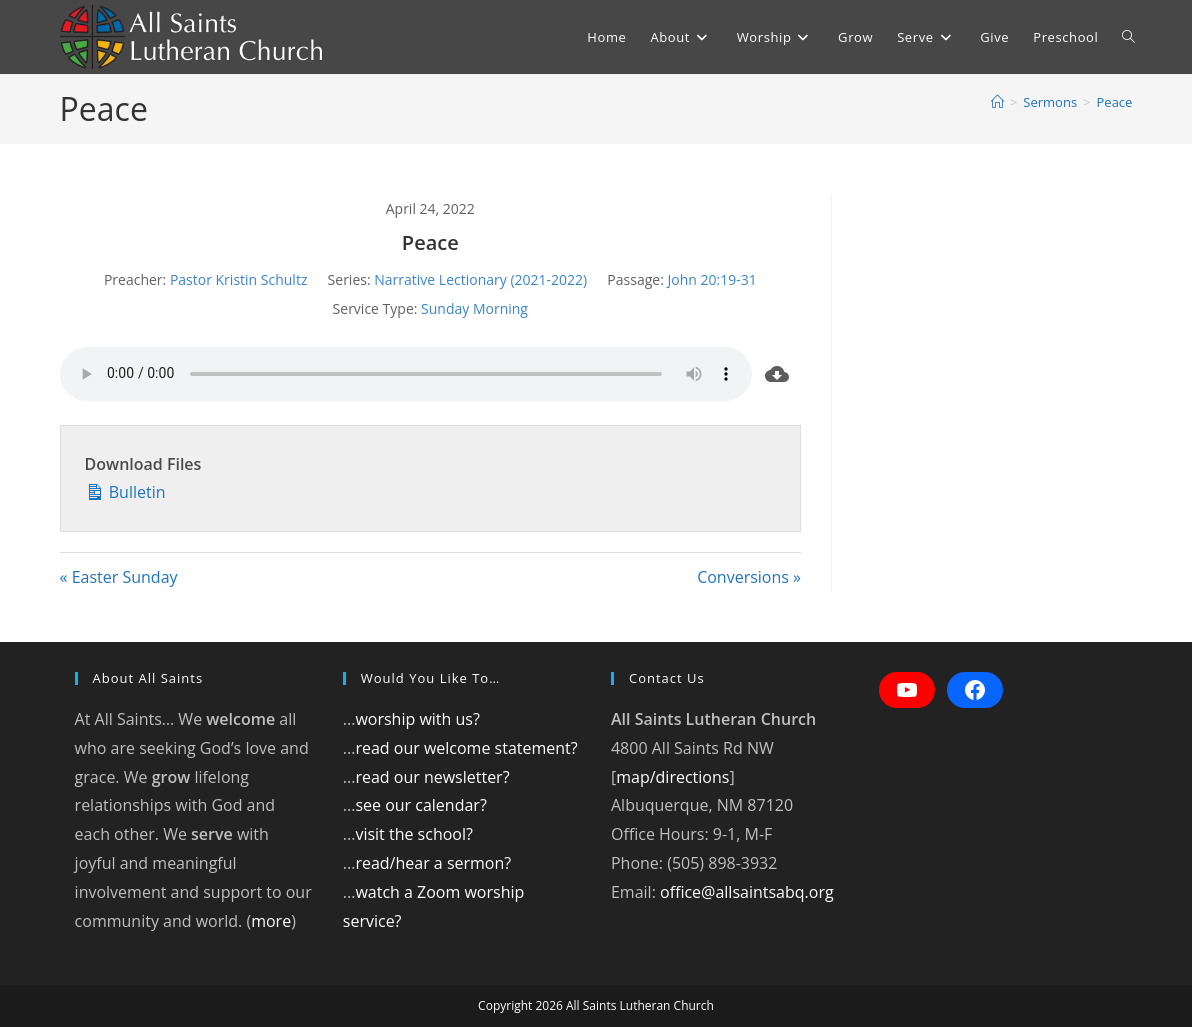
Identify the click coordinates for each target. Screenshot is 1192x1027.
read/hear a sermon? (433, 863)
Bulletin (125, 490)
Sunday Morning (474, 308)
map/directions (672, 777)
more (271, 921)
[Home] (997, 102)
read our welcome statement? (466, 748)
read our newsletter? (432, 777)
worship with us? (417, 719)
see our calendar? (420, 805)
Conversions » (749, 577)
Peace (1115, 102)
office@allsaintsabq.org (747, 892)
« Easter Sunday (119, 577)
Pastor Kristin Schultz (239, 279)
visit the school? (414, 834)
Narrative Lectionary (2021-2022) (480, 279)
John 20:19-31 (711, 279)
